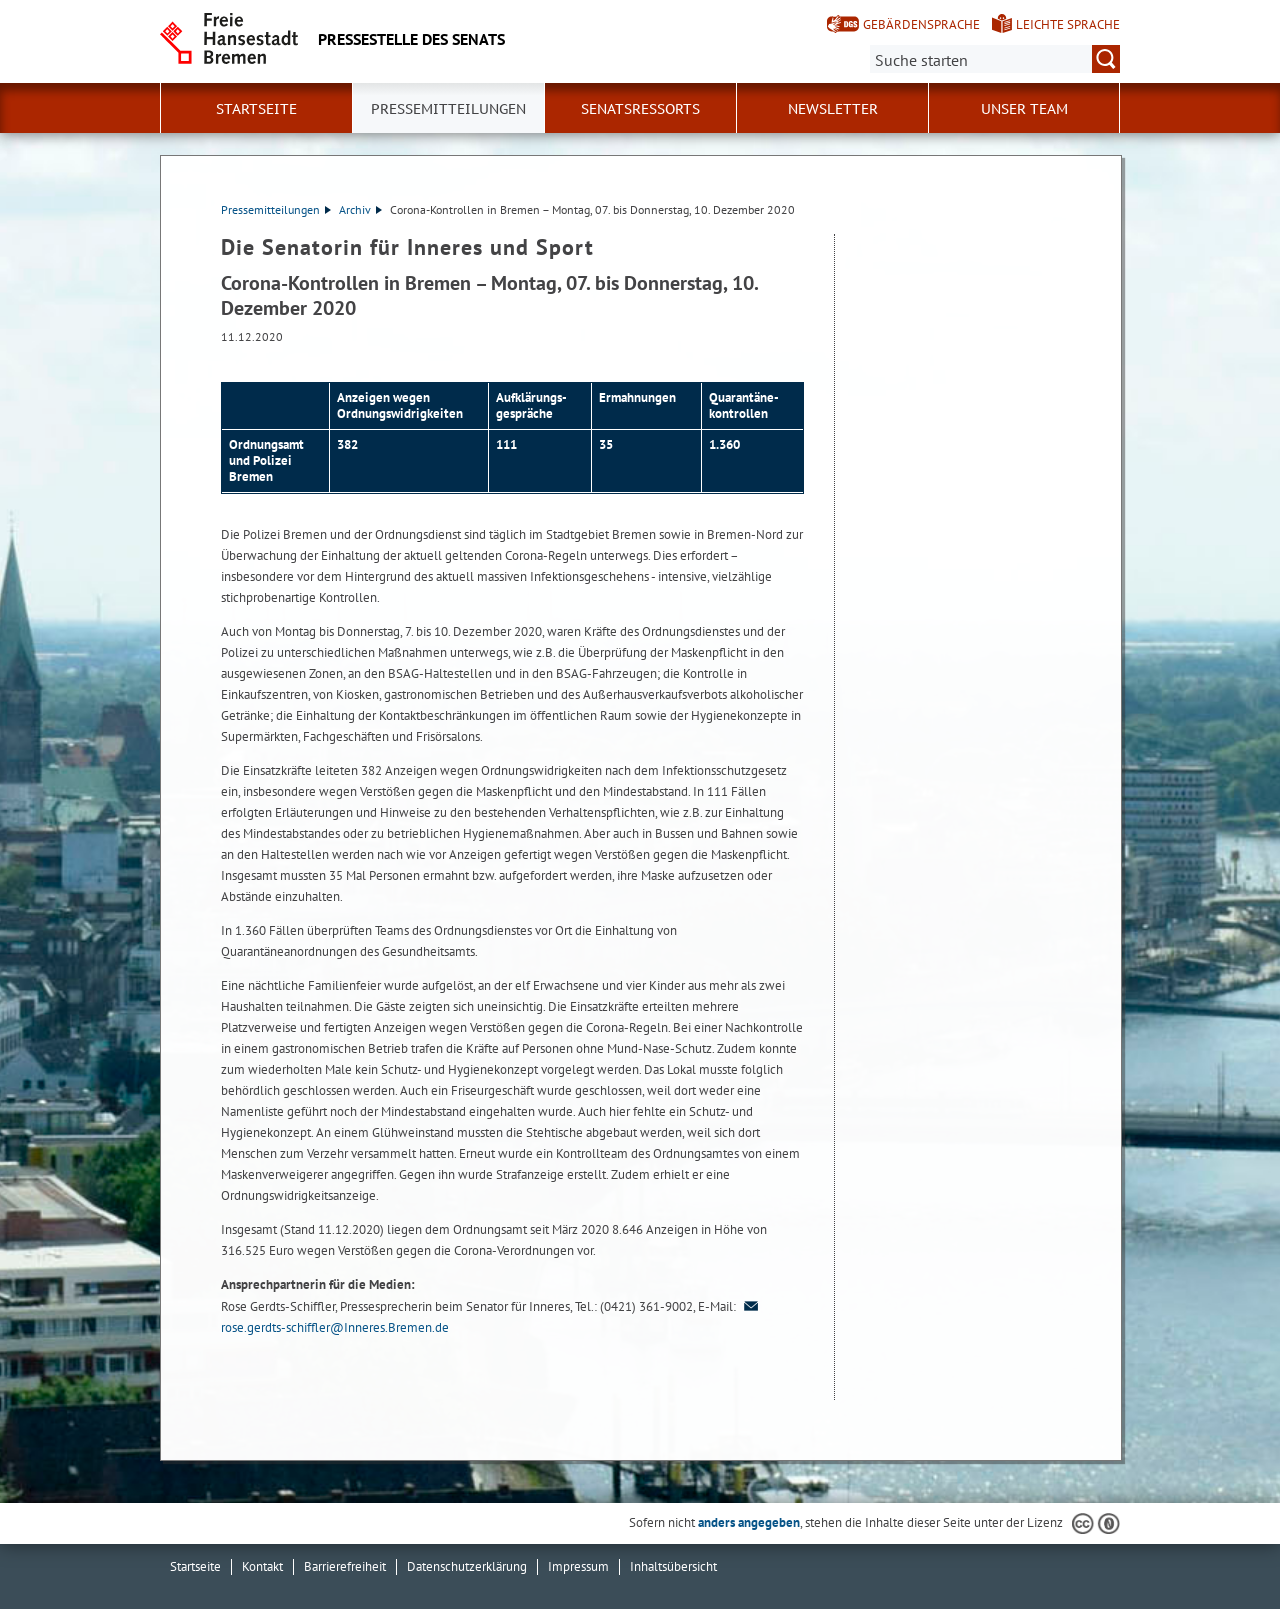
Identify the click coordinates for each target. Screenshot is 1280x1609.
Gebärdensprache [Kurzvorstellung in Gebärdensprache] (921, 24)
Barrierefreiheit (345, 1566)
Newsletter (833, 109)
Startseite (256, 109)
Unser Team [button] (1024, 109)
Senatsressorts (640, 109)
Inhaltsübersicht (673, 1566)
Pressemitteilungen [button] (448, 109)
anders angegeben (749, 1522)
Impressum (578, 1566)
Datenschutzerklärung (467, 1566)
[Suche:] (995, 59)
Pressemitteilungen (276, 209)
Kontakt (262, 1566)
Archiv (360, 209)
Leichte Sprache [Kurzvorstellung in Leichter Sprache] (1068, 24)
